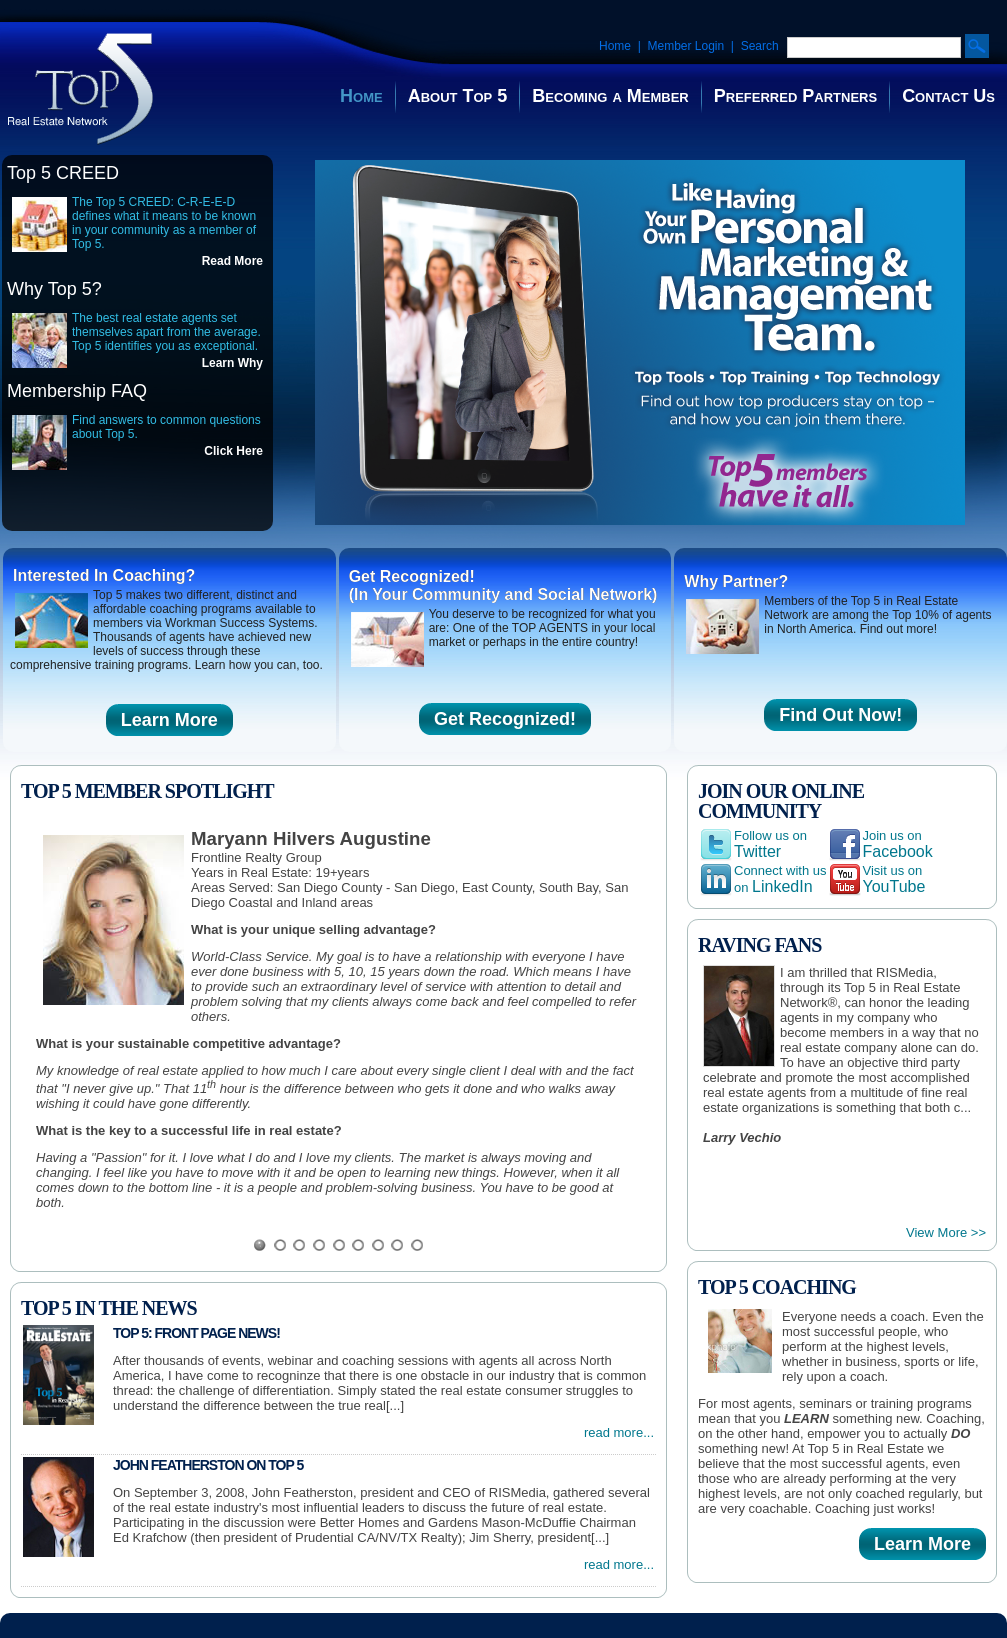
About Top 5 (458, 96)
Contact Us (948, 96)
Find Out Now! (840, 715)
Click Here (233, 451)
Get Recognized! (505, 719)
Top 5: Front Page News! (196, 1333)
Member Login (685, 46)
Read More (232, 261)
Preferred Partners (795, 96)
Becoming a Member (610, 96)
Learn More (169, 720)
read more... (619, 1432)
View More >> (946, 1232)
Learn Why (232, 363)
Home (615, 46)
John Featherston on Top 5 (208, 1465)
